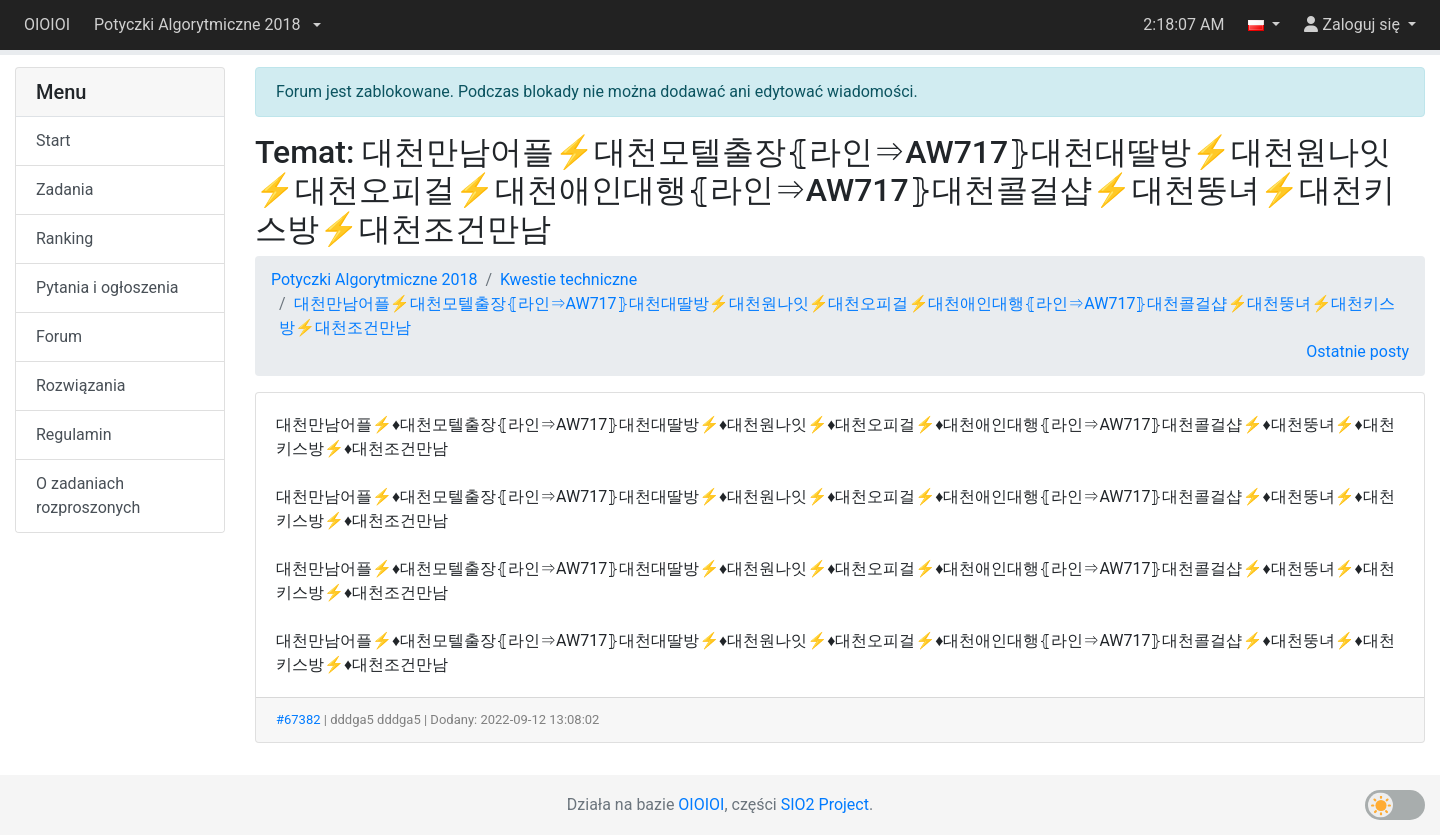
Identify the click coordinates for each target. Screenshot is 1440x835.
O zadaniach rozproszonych (88, 495)
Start (53, 140)
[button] (207, 25)
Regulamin (74, 434)
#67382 (298, 719)
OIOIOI (47, 24)
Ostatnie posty (1357, 351)
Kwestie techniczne (568, 279)
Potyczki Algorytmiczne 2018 (374, 279)
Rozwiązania (80, 385)
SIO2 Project (825, 804)
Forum (59, 336)
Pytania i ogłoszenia (107, 287)
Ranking (64, 238)
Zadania (64, 189)
